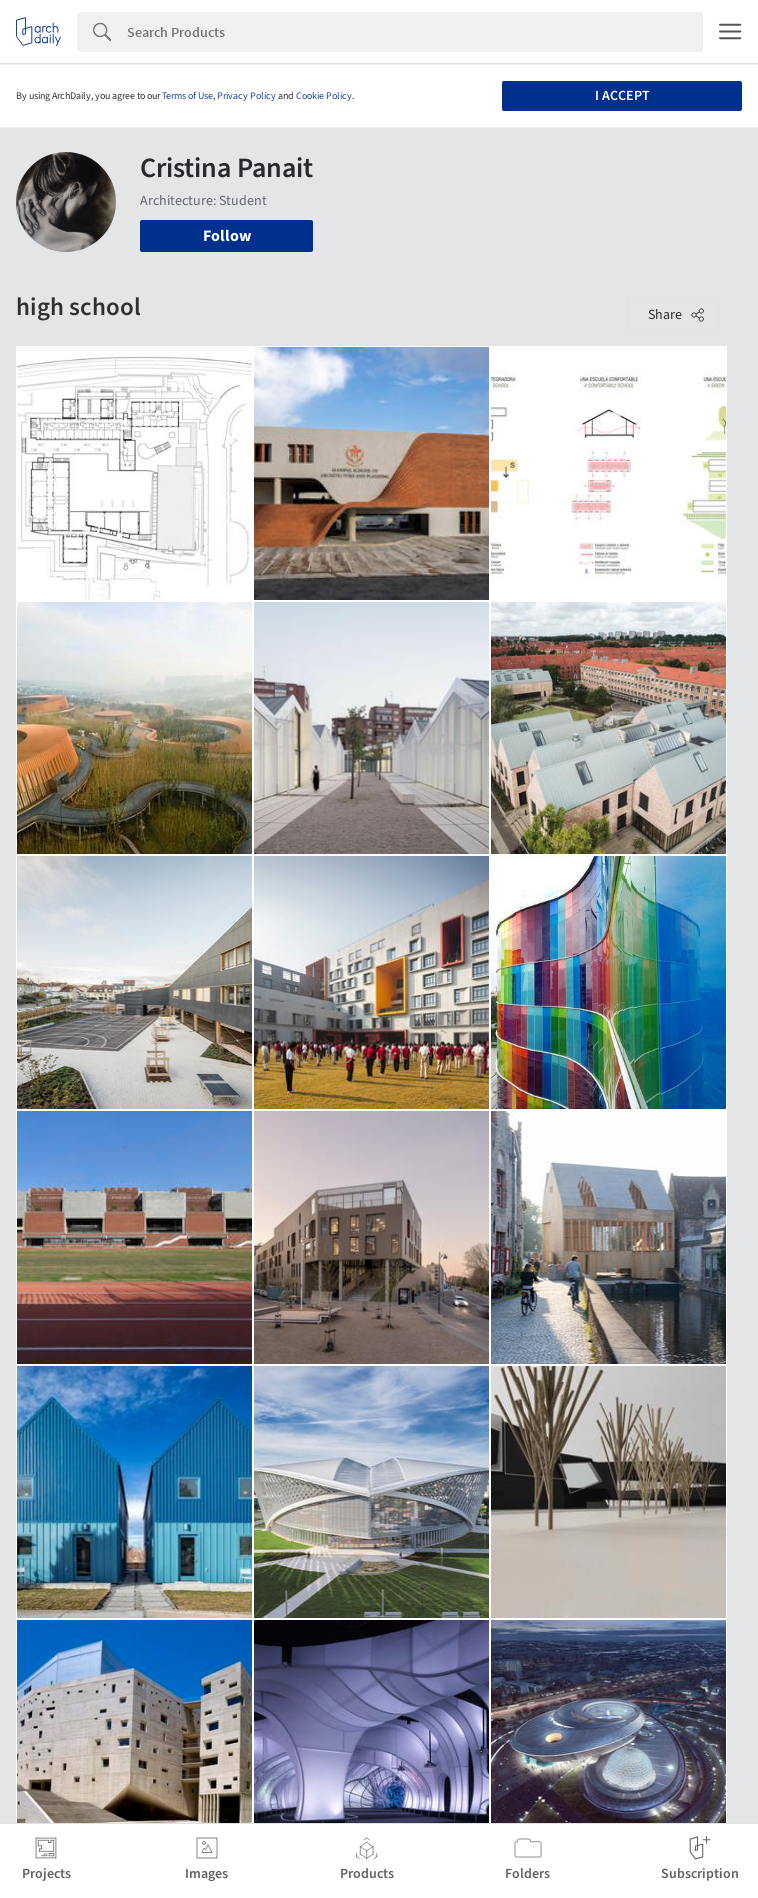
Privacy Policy (246, 96)
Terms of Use (187, 96)
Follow (227, 236)
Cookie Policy (324, 96)
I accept (622, 96)
